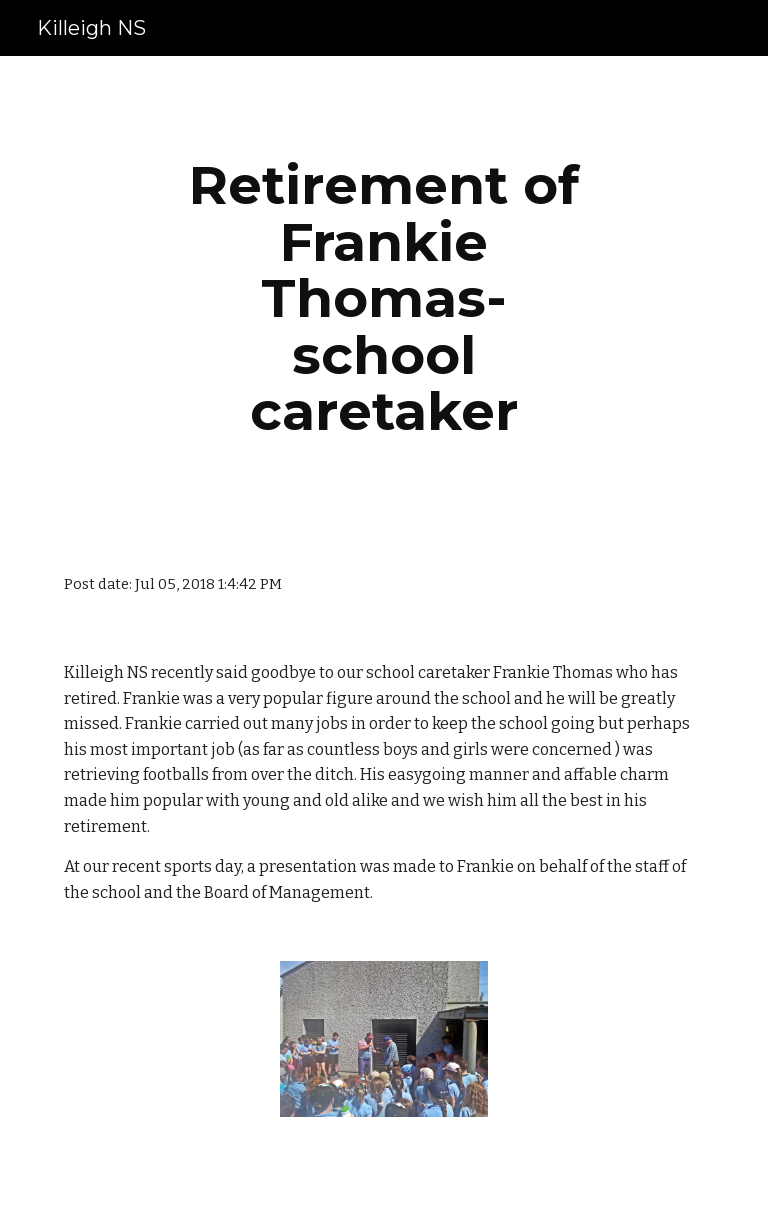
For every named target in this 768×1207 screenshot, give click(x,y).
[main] (383, 298)
